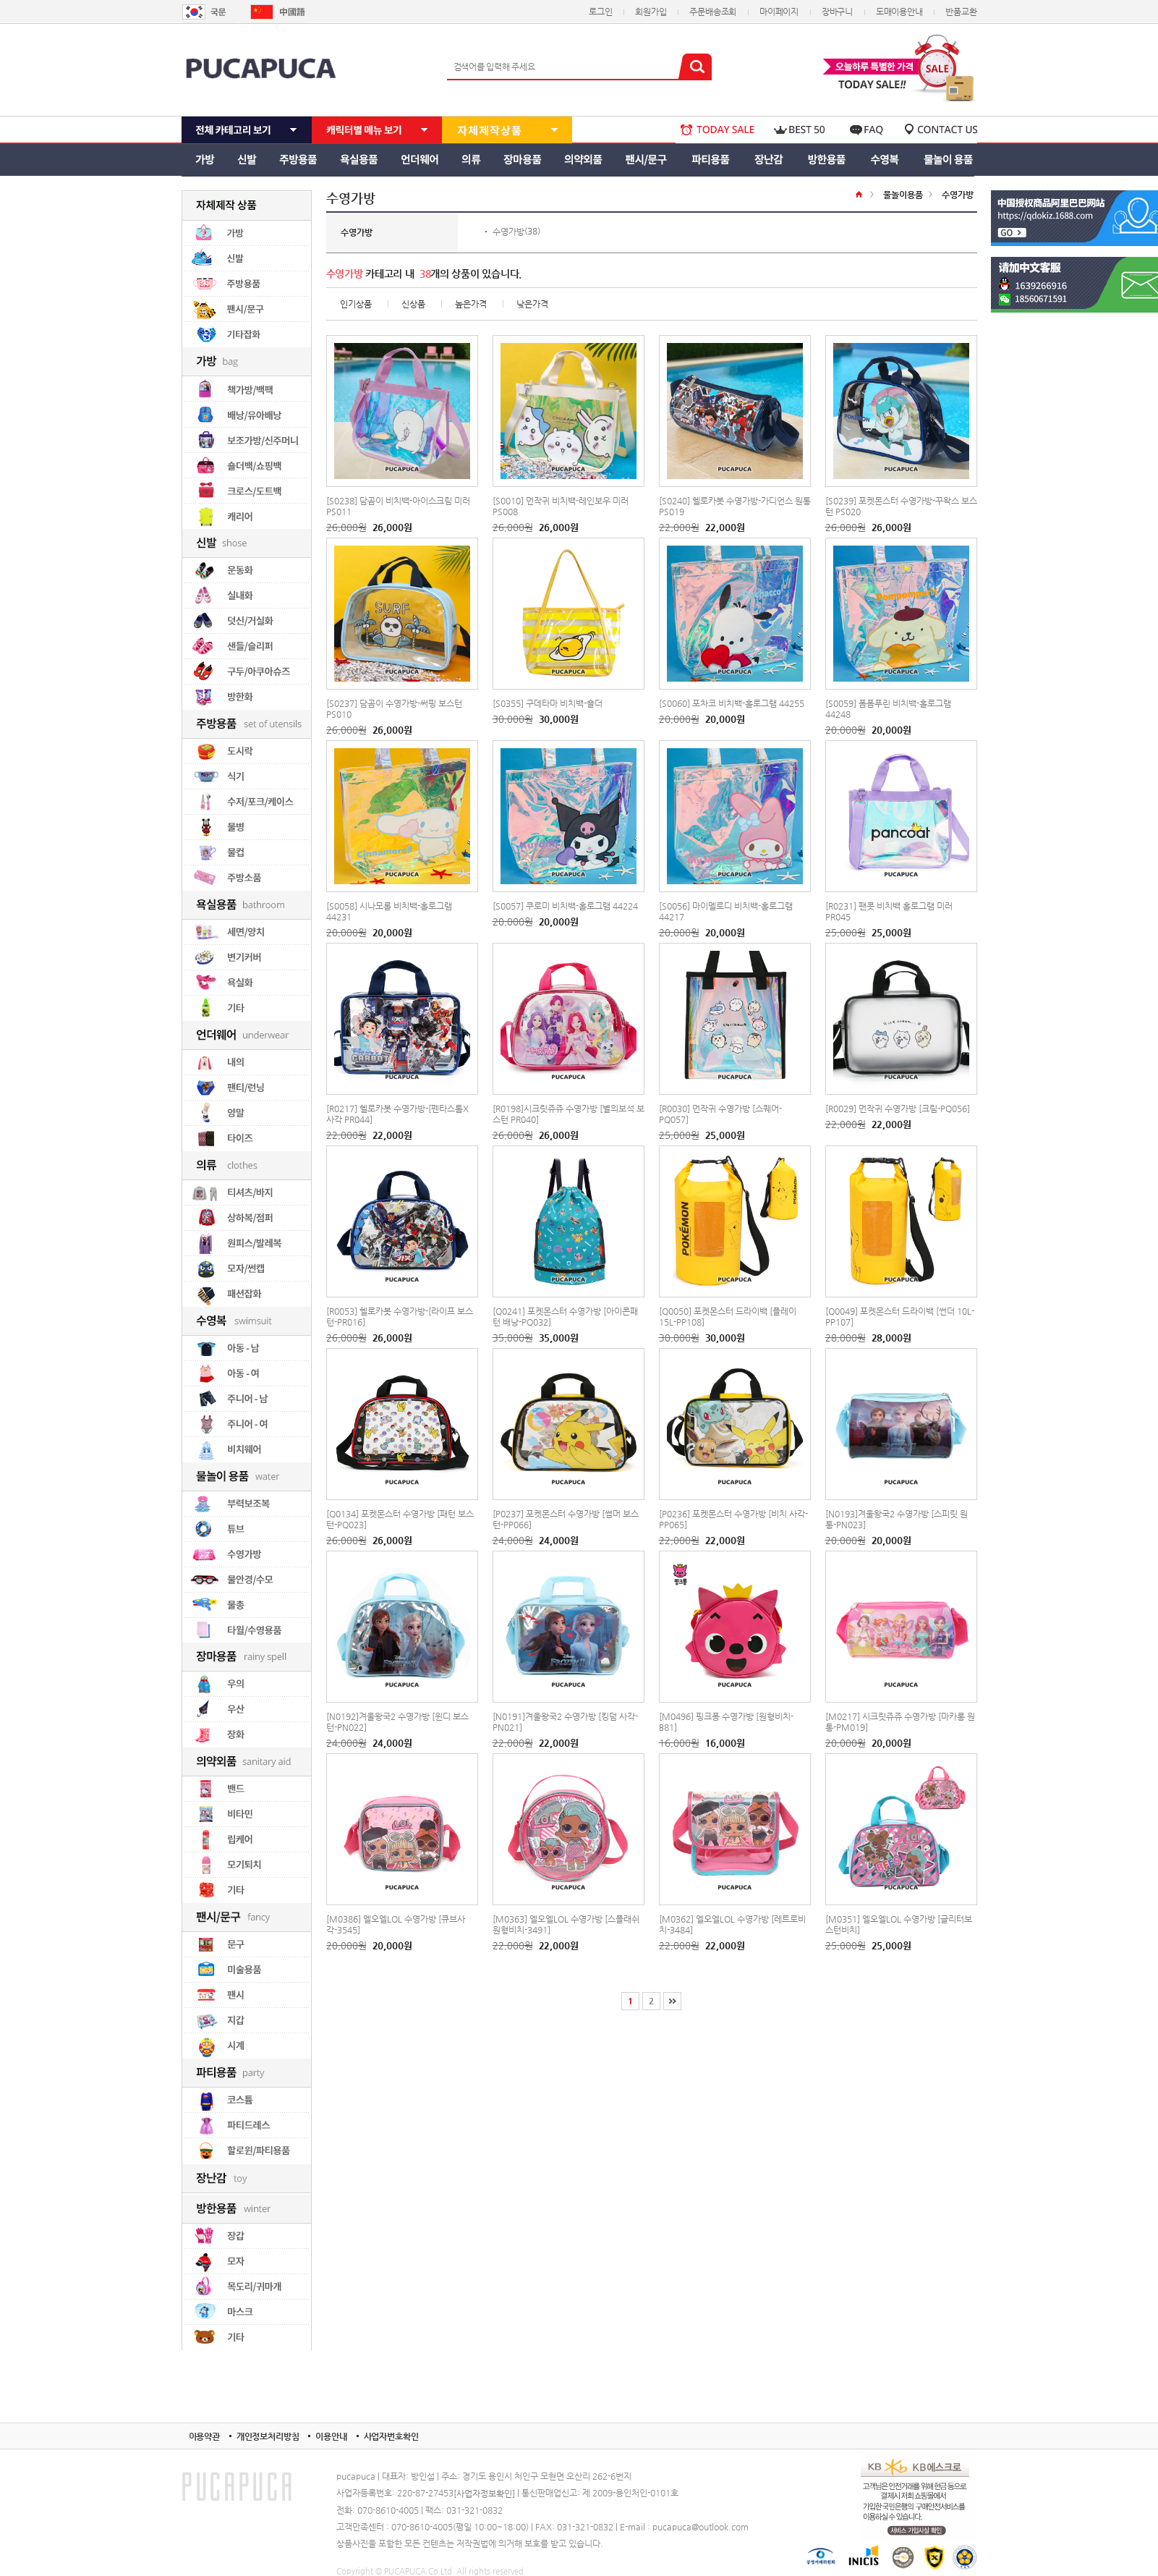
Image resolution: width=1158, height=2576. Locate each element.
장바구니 (837, 12)
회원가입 (650, 12)
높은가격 (471, 304)
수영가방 (508, 231)
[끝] (672, 2001)
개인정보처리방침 (268, 2436)
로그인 (600, 12)
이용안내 (330, 2436)
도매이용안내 (899, 12)
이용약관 (204, 2436)
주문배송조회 (712, 12)
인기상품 (356, 304)
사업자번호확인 (391, 2436)
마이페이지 (779, 12)
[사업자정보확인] (484, 2493)
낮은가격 (532, 304)
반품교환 (960, 12)
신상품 (413, 304)
